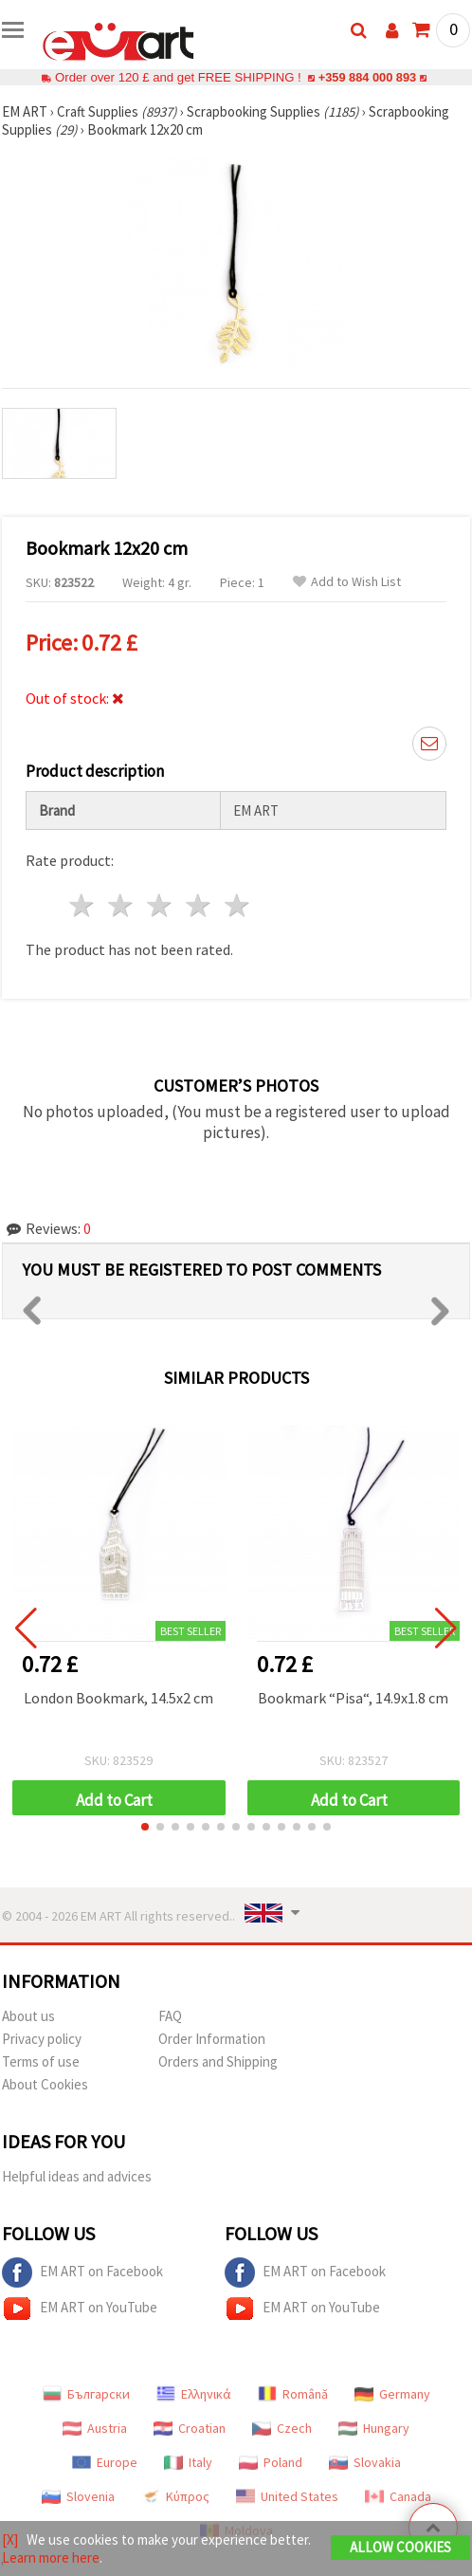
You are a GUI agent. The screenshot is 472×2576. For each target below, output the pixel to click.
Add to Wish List (347, 582)
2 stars (121, 905)
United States (287, 2496)
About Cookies (45, 2084)
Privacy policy (42, 2039)
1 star (83, 905)
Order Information (211, 2039)
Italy (188, 2462)
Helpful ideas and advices (77, 2176)
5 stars (237, 905)
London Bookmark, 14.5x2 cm (118, 1697)
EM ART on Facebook (82, 2272)
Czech (282, 2428)
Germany (392, 2393)
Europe (104, 2462)
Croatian (190, 2428)
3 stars (160, 905)
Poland (270, 2462)
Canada (398, 2496)
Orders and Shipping (218, 2061)
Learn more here (51, 2557)
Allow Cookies (400, 2547)
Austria (95, 2428)
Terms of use (41, 2061)
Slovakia (365, 2462)
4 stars (198, 905)
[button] (145, 1827)
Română (293, 2393)
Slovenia (78, 2496)
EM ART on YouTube (79, 2308)
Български (86, 2393)
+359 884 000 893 (367, 77)
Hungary (373, 2428)
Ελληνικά (193, 2393)
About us (28, 2016)
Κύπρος (175, 2496)
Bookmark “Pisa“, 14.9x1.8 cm (353, 1697)
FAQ (170, 2016)
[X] (10, 2539)
